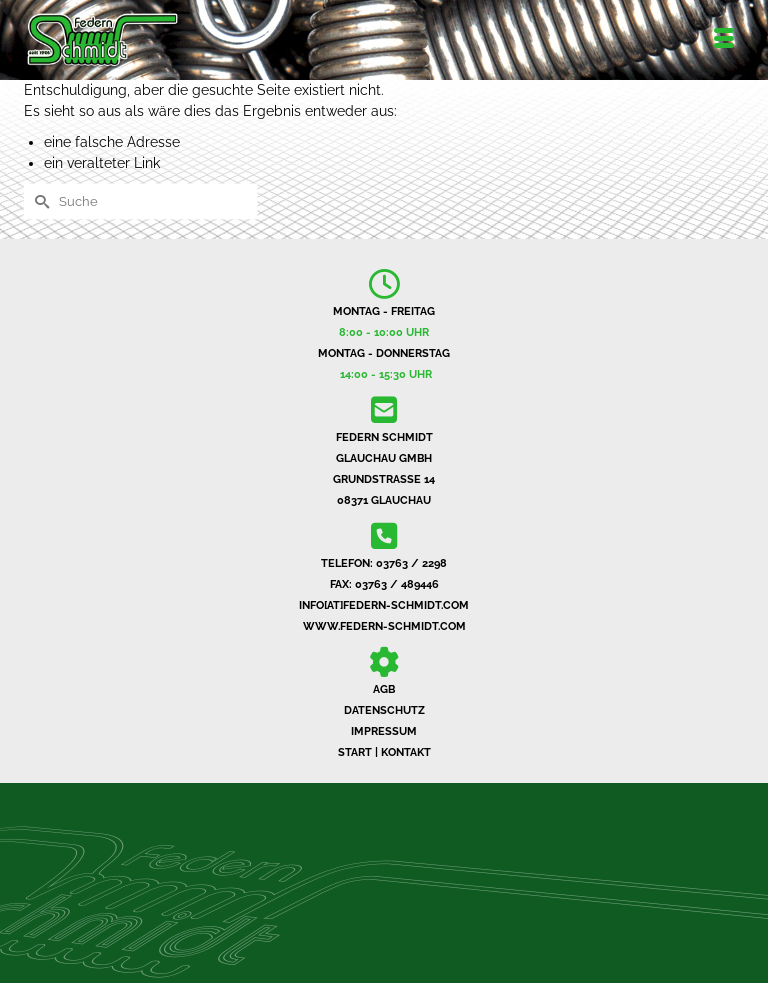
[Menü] (724, 40)
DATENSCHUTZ (384, 710)
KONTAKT (406, 752)
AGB (384, 689)
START (355, 752)
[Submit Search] (39, 201)
